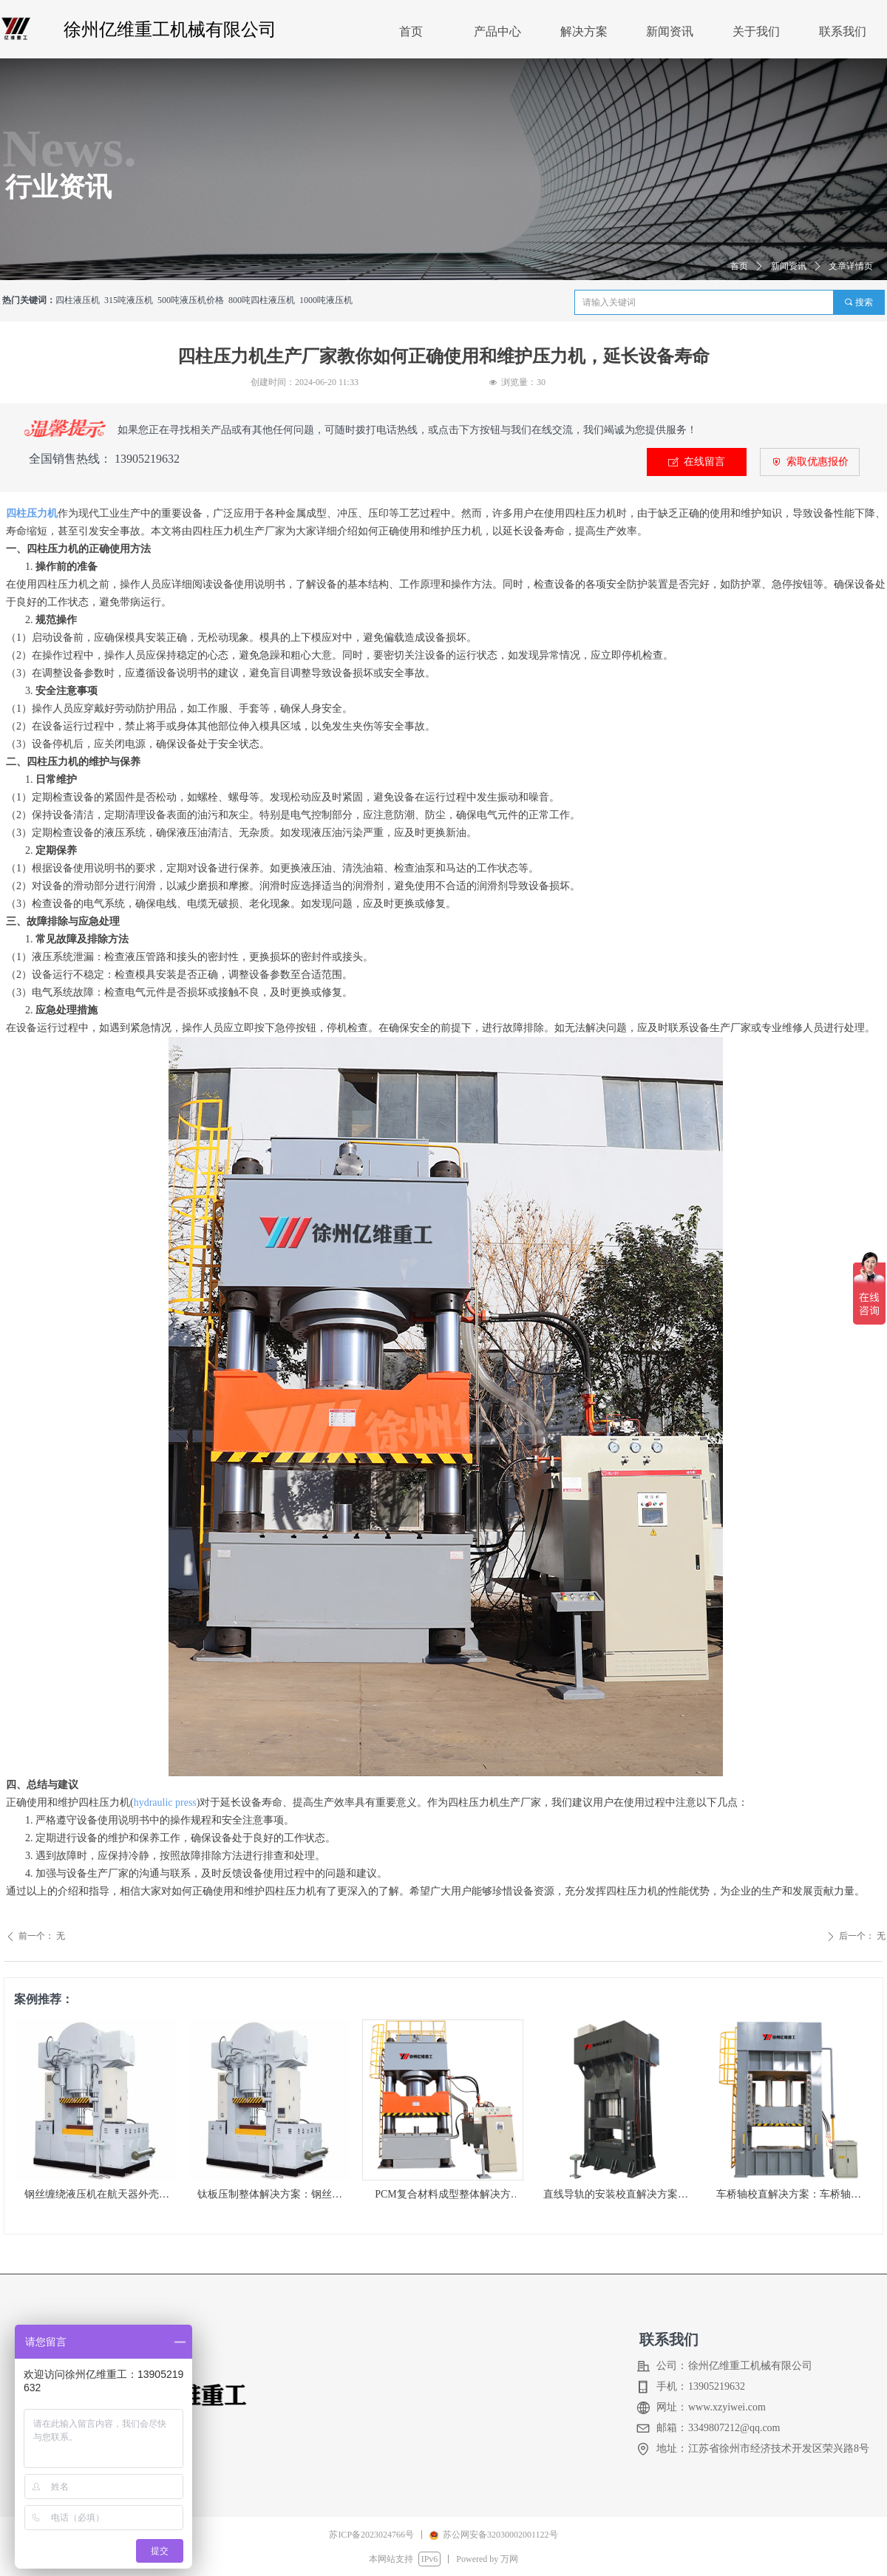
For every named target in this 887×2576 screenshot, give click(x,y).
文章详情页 (851, 266)
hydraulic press (165, 1802)
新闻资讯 (788, 266)
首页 (739, 266)
